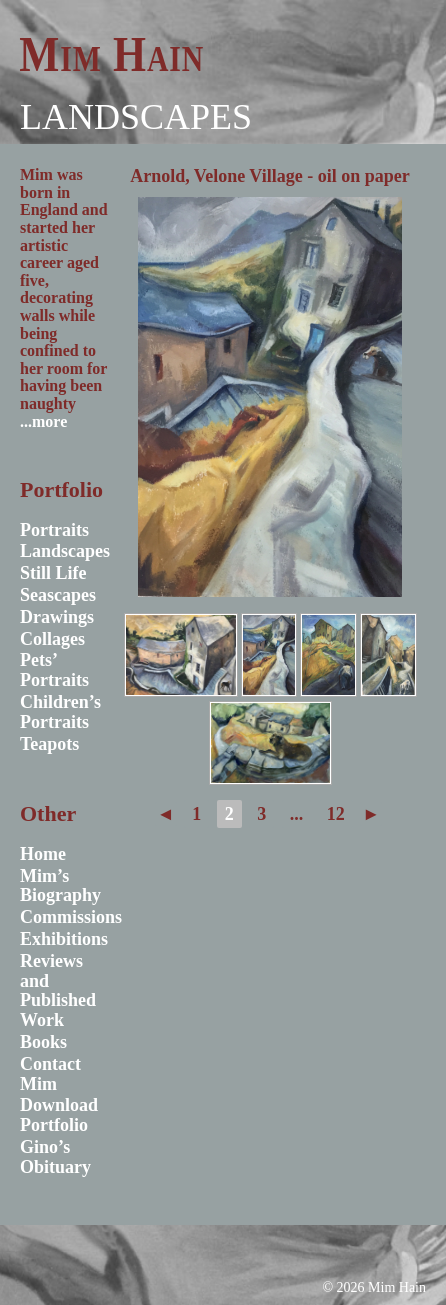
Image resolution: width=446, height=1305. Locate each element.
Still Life (53, 573)
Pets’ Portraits (54, 670)
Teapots (49, 744)
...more (43, 421)
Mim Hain (111, 54)
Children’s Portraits (60, 712)
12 (336, 814)
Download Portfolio (59, 1115)
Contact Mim (50, 1074)
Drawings (57, 617)
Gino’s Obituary (55, 1157)
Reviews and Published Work (58, 990)
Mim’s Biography (60, 886)
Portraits (54, 530)
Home (43, 854)
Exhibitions (64, 939)
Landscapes (136, 117)
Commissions (71, 917)
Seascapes (58, 595)
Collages (52, 639)
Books (43, 1042)
